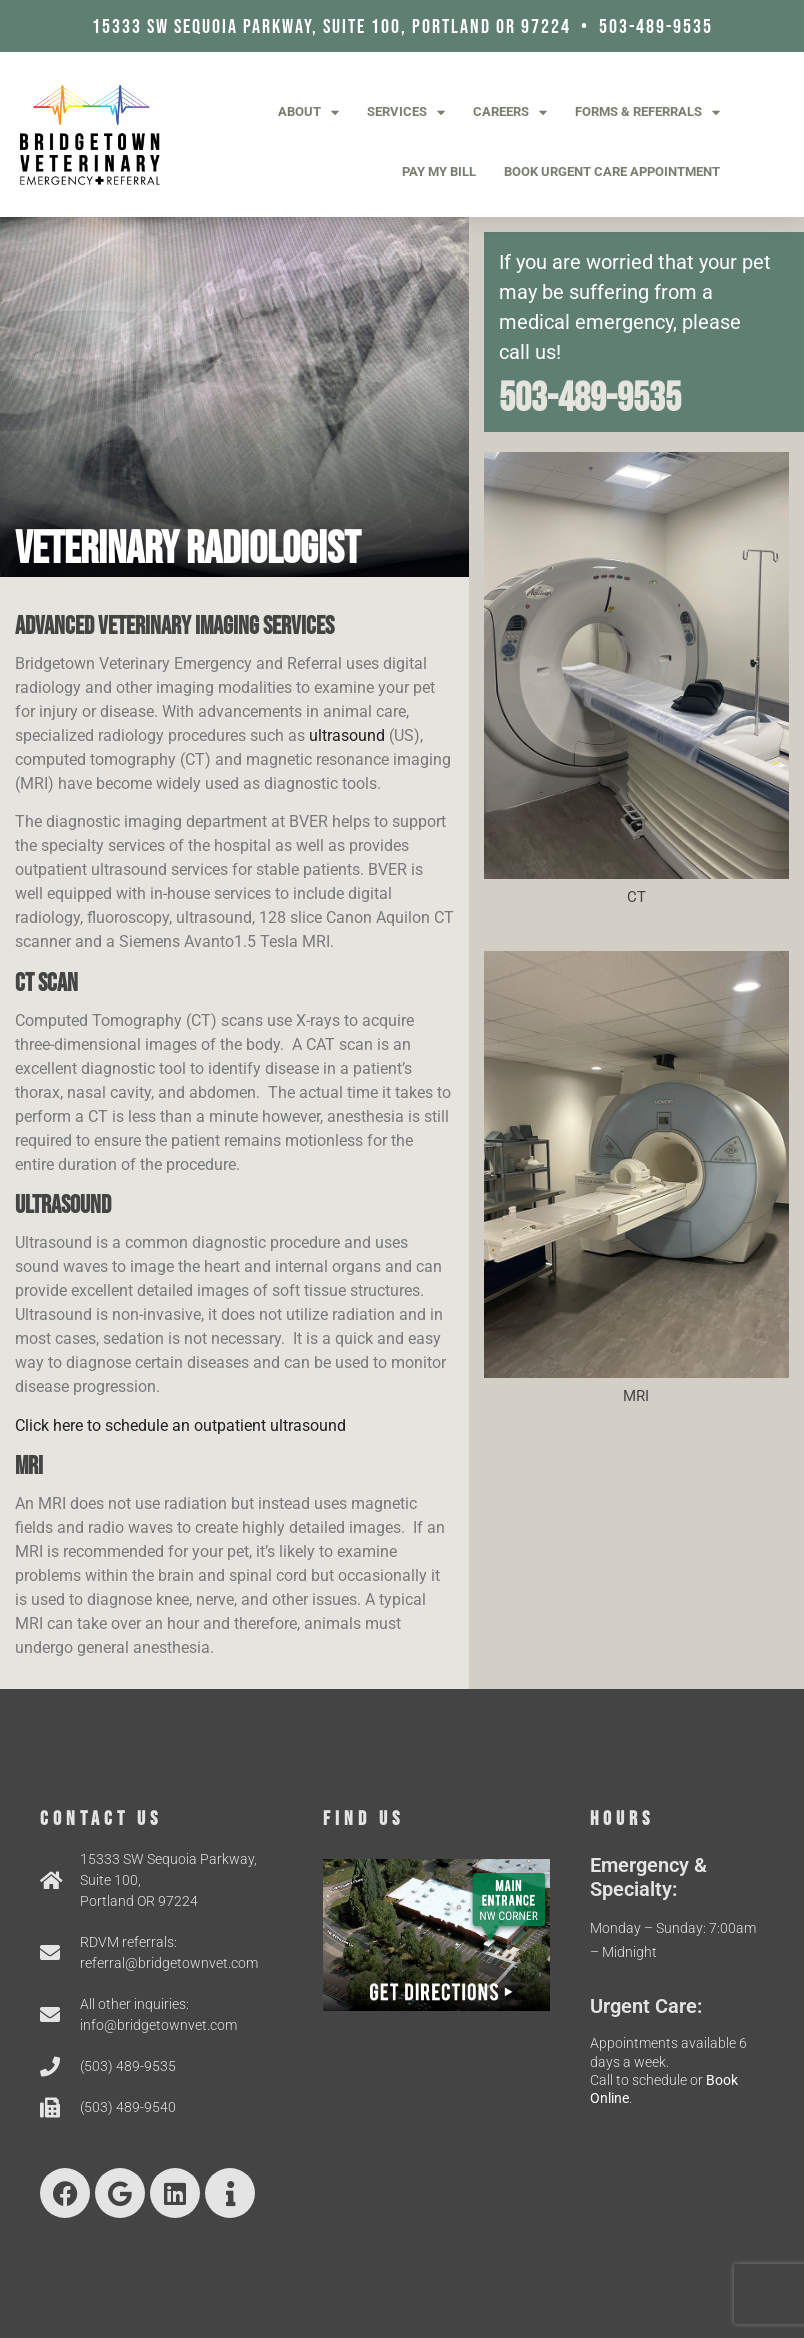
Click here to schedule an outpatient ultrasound (180, 1425)
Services (406, 112)
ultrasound (347, 735)
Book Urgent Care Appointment (612, 171)
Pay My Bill (439, 171)
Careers (510, 112)
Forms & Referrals (647, 112)
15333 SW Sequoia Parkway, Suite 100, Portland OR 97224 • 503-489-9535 (402, 27)
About (308, 112)
